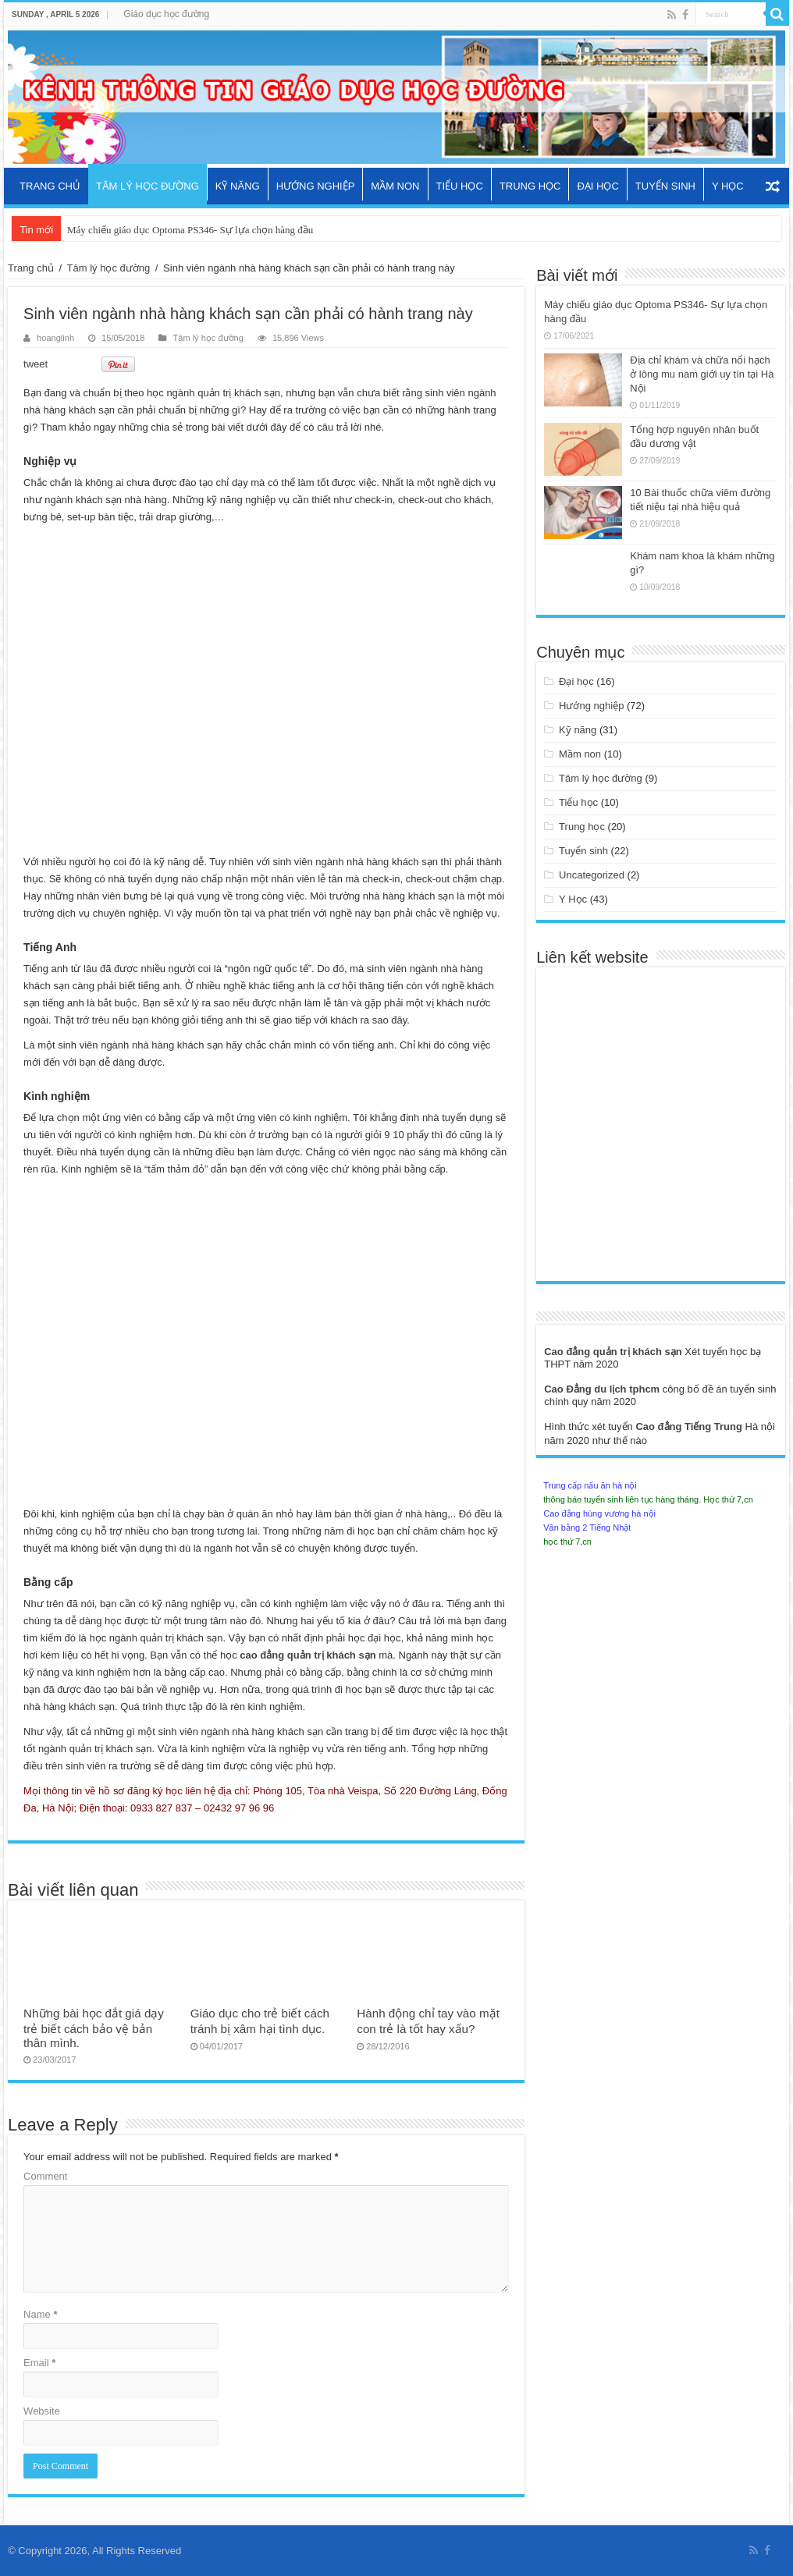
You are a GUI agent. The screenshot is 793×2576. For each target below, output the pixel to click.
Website (41, 2411)
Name (40, 2314)
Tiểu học (459, 186)
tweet (35, 364)
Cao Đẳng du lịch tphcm (603, 1389)
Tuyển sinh (665, 186)
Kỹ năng (237, 186)
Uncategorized (591, 875)
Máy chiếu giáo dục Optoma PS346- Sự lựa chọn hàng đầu (190, 230)
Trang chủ (50, 186)
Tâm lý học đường (147, 186)
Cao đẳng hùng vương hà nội (599, 1513)
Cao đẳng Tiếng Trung (690, 1426)
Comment (45, 2176)
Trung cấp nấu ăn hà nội (590, 1485)
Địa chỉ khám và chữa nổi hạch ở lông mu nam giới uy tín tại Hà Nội (701, 374)
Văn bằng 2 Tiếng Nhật (587, 1527)
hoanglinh (55, 337)
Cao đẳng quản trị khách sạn (614, 1351)
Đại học (597, 186)
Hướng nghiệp (315, 186)
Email (39, 2362)
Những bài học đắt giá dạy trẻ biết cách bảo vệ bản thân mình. (93, 2028)
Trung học (530, 186)
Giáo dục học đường (166, 14)
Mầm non (395, 186)
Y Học (728, 186)
